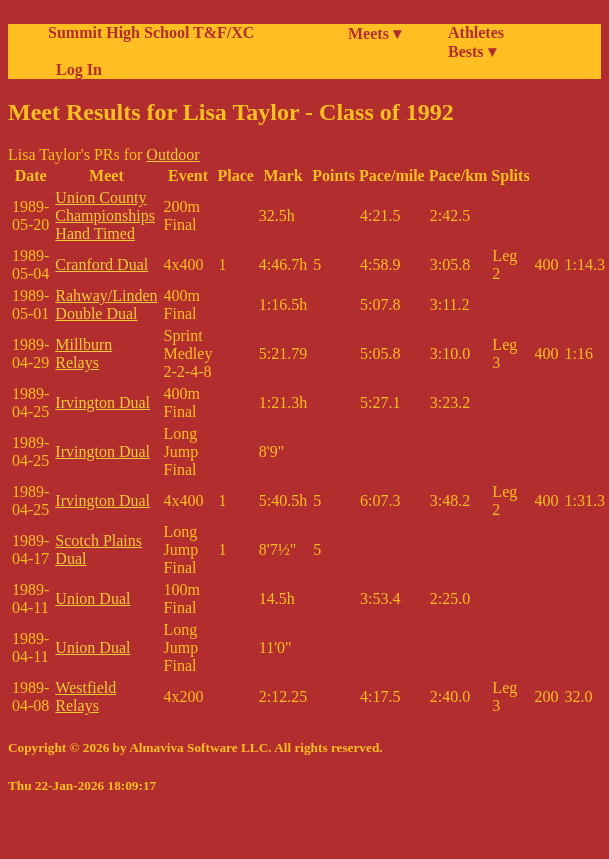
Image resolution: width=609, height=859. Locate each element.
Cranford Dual (101, 264)
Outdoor (172, 154)
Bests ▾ (472, 51)
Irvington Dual (102, 402)
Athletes (476, 32)
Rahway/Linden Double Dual (106, 304)
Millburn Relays (83, 353)
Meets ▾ (374, 33)
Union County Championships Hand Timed (105, 215)
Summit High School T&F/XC (151, 32)
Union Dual (92, 598)
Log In (75, 69)
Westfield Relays (85, 696)
